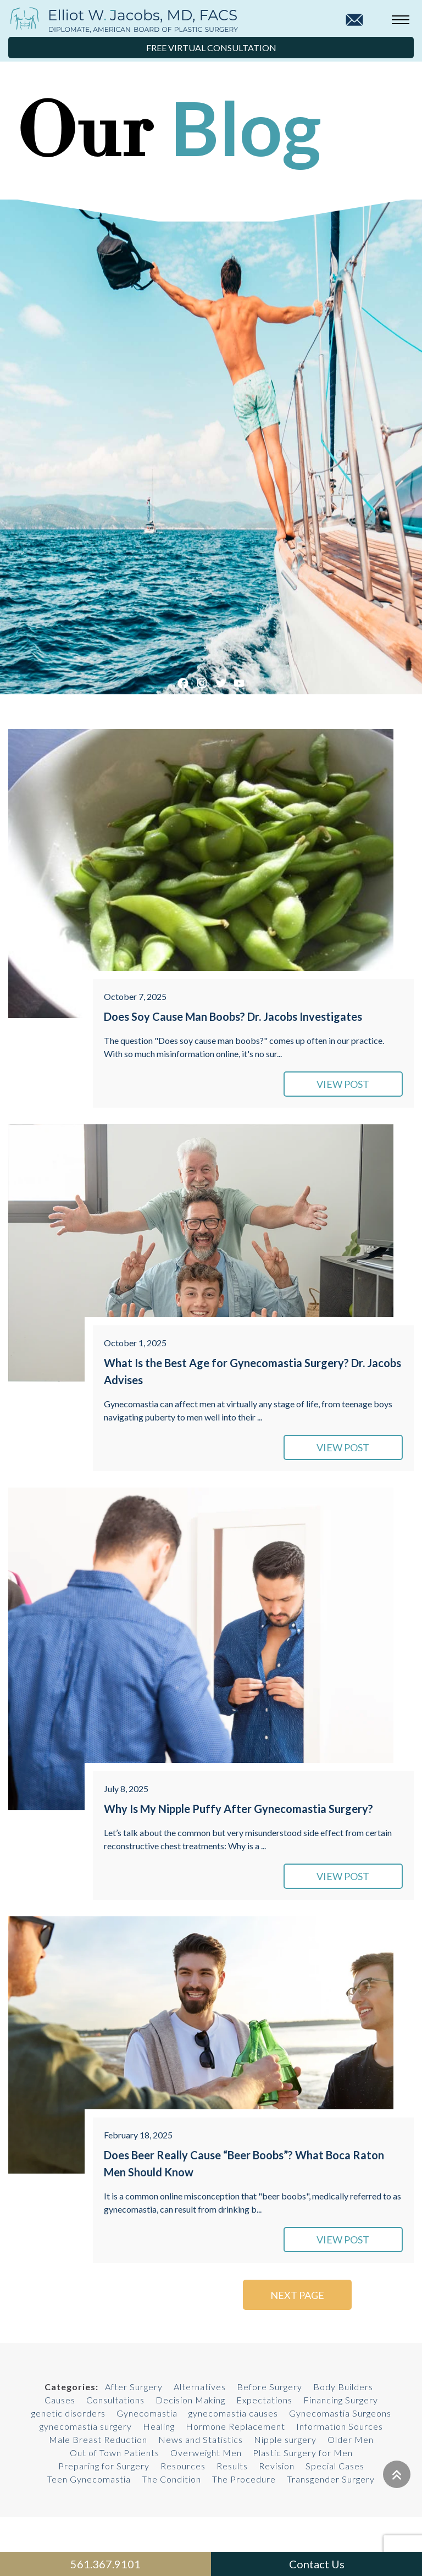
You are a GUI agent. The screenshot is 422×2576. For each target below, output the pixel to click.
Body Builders (343, 2386)
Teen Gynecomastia (89, 2479)
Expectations (264, 2400)
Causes (60, 2400)
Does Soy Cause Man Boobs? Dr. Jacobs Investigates (233, 1015)
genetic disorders (68, 2413)
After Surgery (134, 2386)
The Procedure (244, 2479)
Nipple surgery (285, 2439)
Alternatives (200, 2386)
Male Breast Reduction (98, 2439)
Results (232, 2466)
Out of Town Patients (114, 2452)
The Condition (171, 2479)
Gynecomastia (146, 2413)
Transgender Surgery (331, 2479)
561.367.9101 (105, 2564)
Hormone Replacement (235, 2426)
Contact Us (317, 2564)
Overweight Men (206, 2452)
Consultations (115, 2400)
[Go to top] (396, 2474)
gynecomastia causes (233, 2413)
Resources (183, 2466)
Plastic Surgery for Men (303, 2452)
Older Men (350, 2439)
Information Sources (339, 2426)
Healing (159, 2426)
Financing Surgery (340, 2400)
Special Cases (335, 2466)
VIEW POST (347, 1083)
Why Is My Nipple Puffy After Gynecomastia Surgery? (238, 1808)
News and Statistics (200, 2439)
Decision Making (190, 2400)
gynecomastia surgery (86, 2426)
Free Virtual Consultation (211, 47)
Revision (277, 2466)
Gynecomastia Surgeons (340, 2413)
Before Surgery (269, 2386)
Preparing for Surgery (103, 2466)
